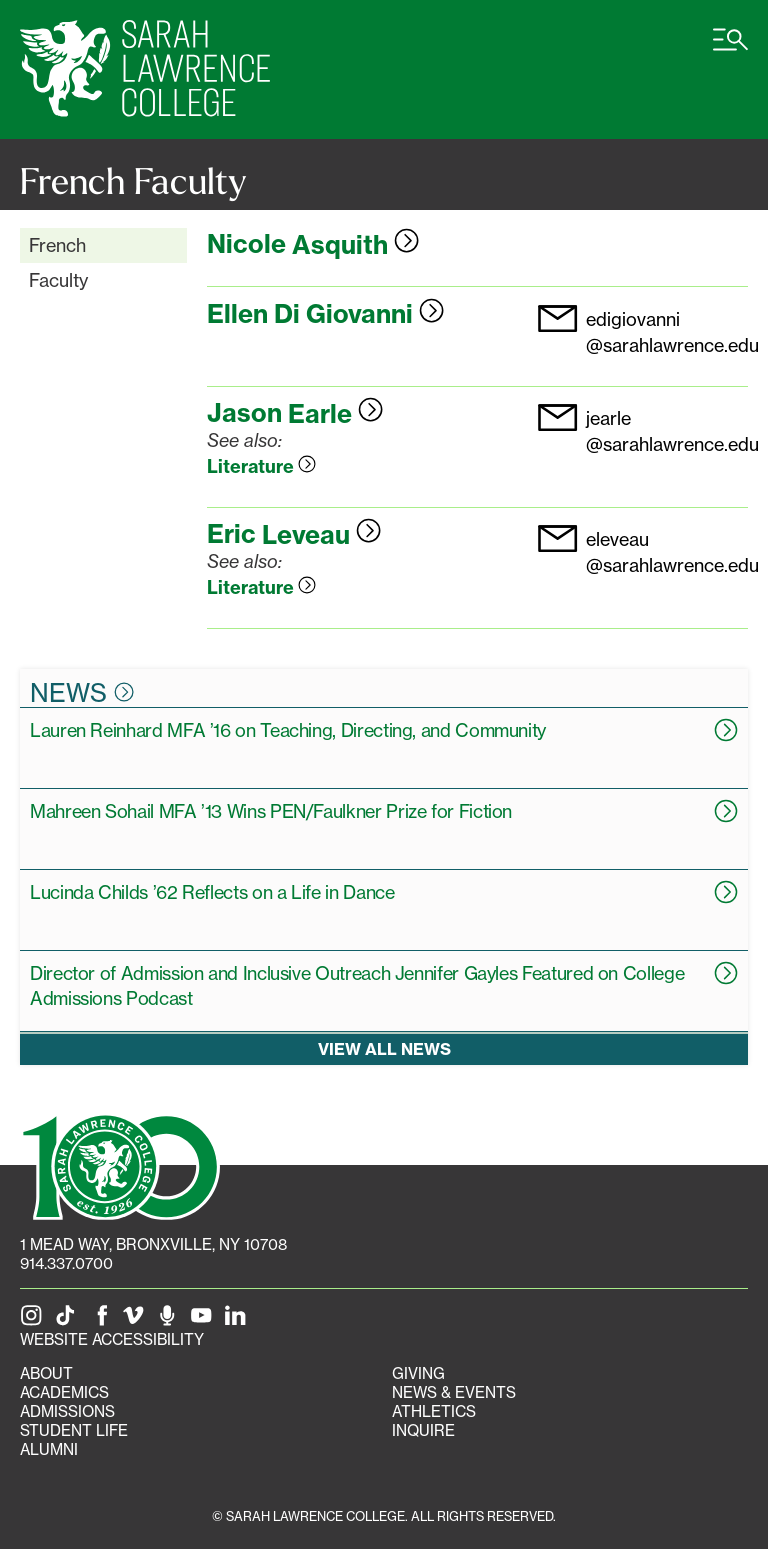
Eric (294, 535)
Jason (295, 414)
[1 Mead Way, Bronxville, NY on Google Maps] (153, 1244)
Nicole (313, 245)
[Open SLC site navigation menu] (730, 50)
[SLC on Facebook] (103, 1320)
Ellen (325, 314)
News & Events (454, 1392)
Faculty (58, 280)
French (57, 245)
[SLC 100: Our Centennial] (120, 1164)
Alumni (49, 1449)
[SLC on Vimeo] (137, 1320)
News (82, 692)
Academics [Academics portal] (64, 1392)
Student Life (74, 1430)
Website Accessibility (112, 1339)
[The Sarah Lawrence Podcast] (171, 1320)
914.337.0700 (66, 1263)
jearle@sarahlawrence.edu (672, 430)
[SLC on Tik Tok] (69, 1320)
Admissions (67, 1411)
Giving (418, 1373)
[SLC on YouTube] (205, 1320)
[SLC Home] (145, 69)
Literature (261, 466)
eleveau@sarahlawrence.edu (672, 551)
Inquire (423, 1430)
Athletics (434, 1411)
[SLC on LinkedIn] (239, 1320)
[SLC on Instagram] (35, 1320)
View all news (384, 1049)
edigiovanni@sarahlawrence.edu (672, 331)
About (46, 1373)
